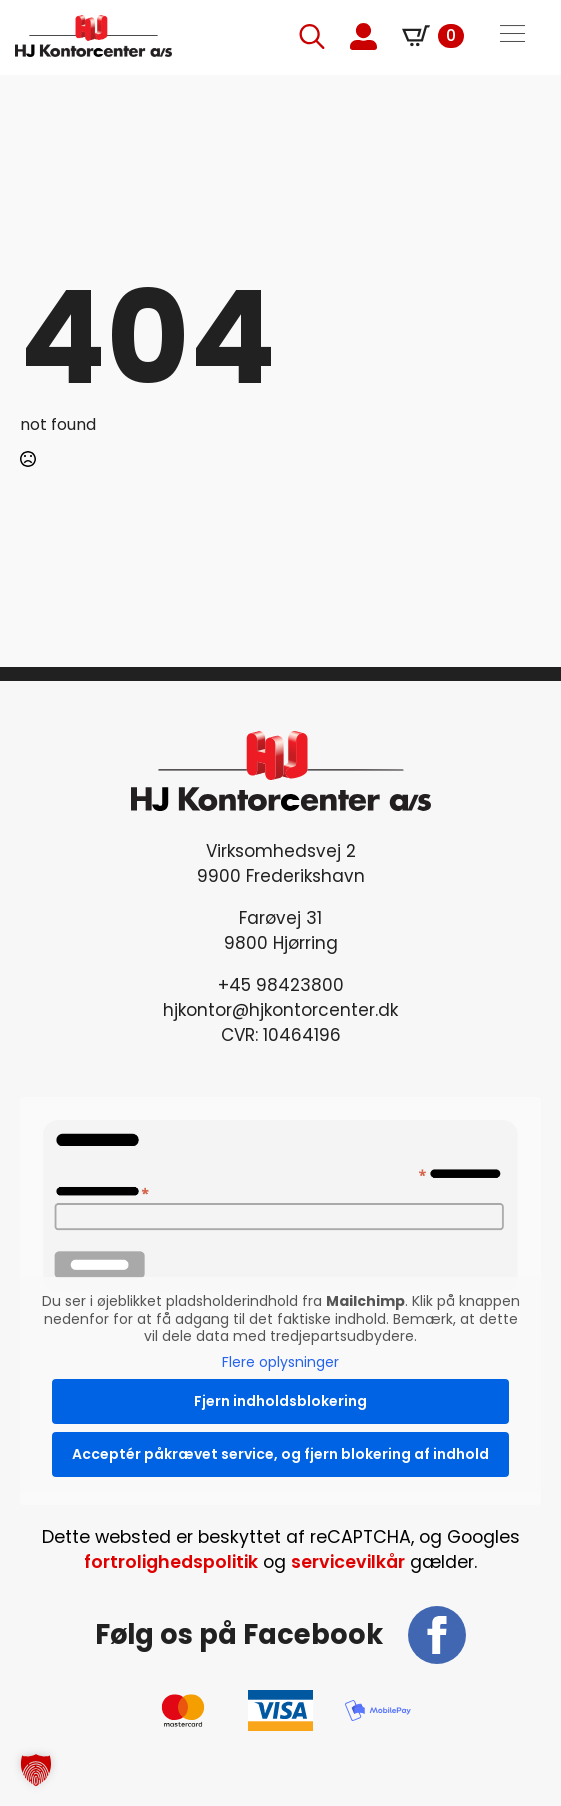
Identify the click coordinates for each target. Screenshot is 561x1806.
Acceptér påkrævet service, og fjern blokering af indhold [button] (280, 1454)
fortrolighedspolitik (171, 1562)
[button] (36, 1770)
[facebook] (437, 1635)
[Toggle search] (312, 36)
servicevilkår (348, 1562)
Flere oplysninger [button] (280, 1362)
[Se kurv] (433, 36)
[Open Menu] (512, 36)
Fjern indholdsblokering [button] (280, 1401)
